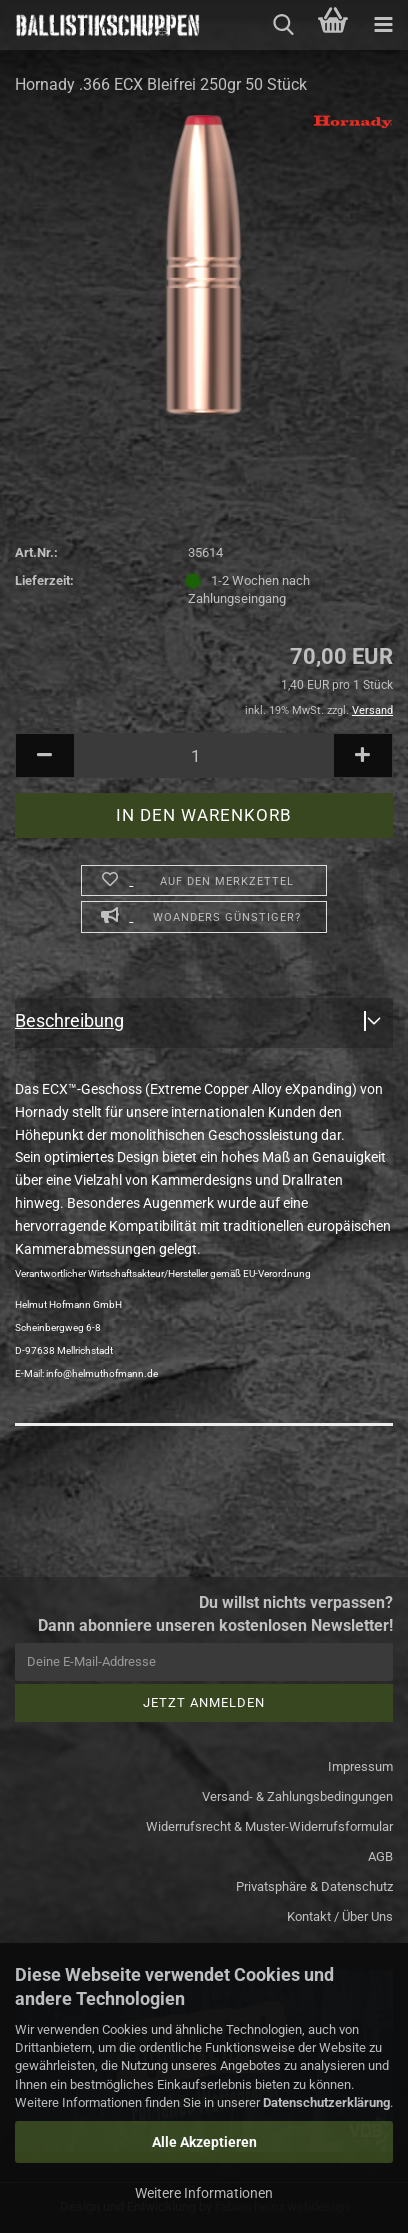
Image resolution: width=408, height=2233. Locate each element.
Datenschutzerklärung (326, 2102)
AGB (380, 1856)
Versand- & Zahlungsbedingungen (297, 1796)
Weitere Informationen (204, 2193)
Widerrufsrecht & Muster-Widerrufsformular (269, 1826)
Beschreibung (69, 1020)
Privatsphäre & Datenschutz (314, 1886)
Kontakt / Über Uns (340, 1916)
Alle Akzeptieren (204, 2142)
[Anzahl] (204, 755)
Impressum (360, 1766)
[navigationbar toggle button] (383, 25)
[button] (45, 755)
